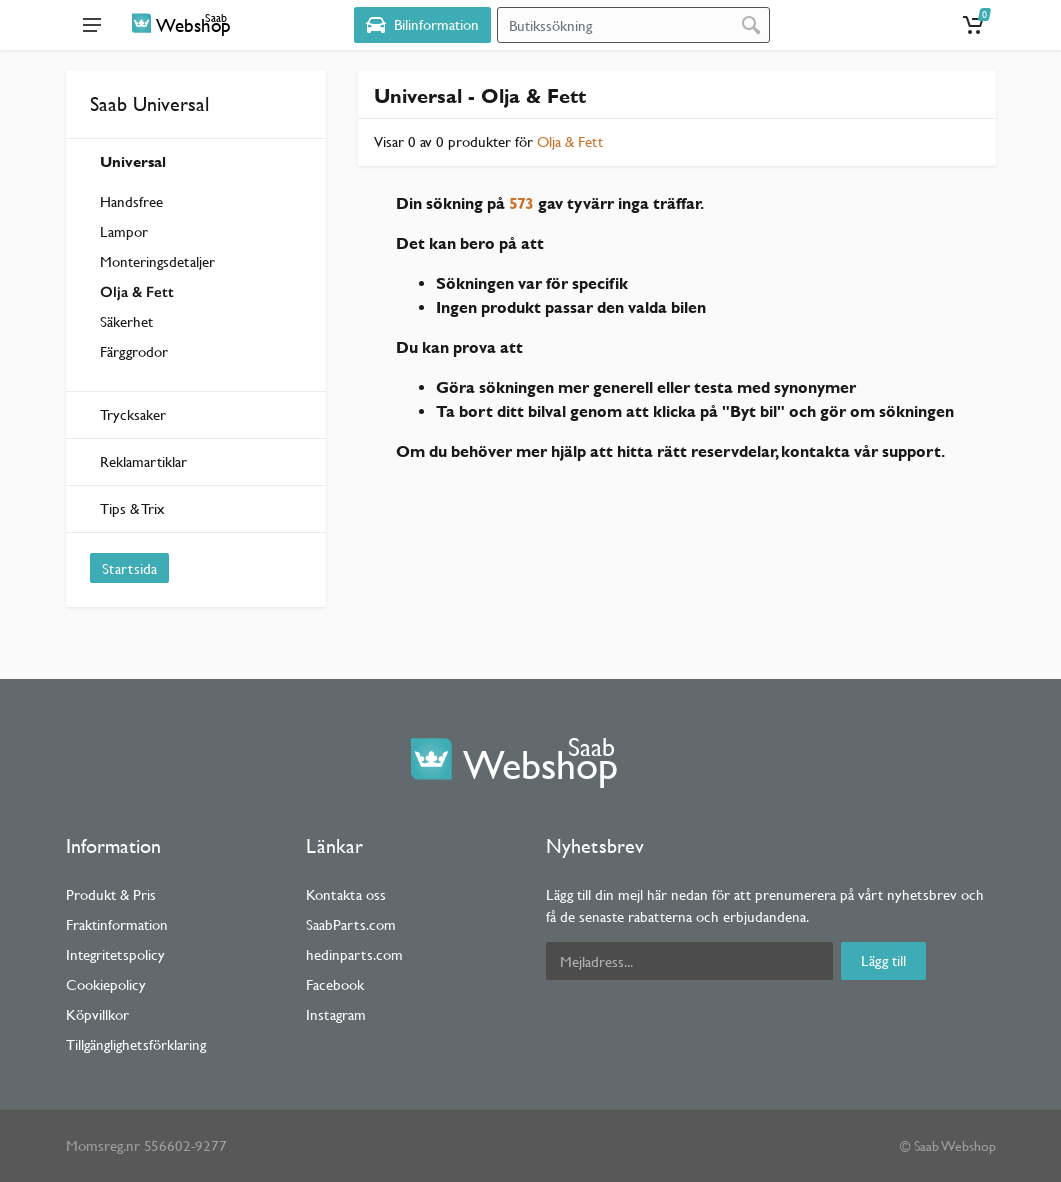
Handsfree (131, 201)
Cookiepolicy (106, 984)
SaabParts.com (351, 924)
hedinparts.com (354, 954)
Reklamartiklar (143, 461)
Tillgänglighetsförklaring (136, 1044)
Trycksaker (133, 414)
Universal (133, 161)
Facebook (335, 984)
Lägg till (883, 960)
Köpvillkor (97, 1014)
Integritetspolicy (115, 954)
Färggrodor (134, 351)
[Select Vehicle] (422, 25)
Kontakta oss (346, 894)
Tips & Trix (132, 508)
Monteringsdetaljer (157, 261)
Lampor (124, 231)
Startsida (129, 568)
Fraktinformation (117, 924)
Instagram (336, 1014)
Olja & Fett (137, 292)
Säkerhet (126, 321)
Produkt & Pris (111, 894)
